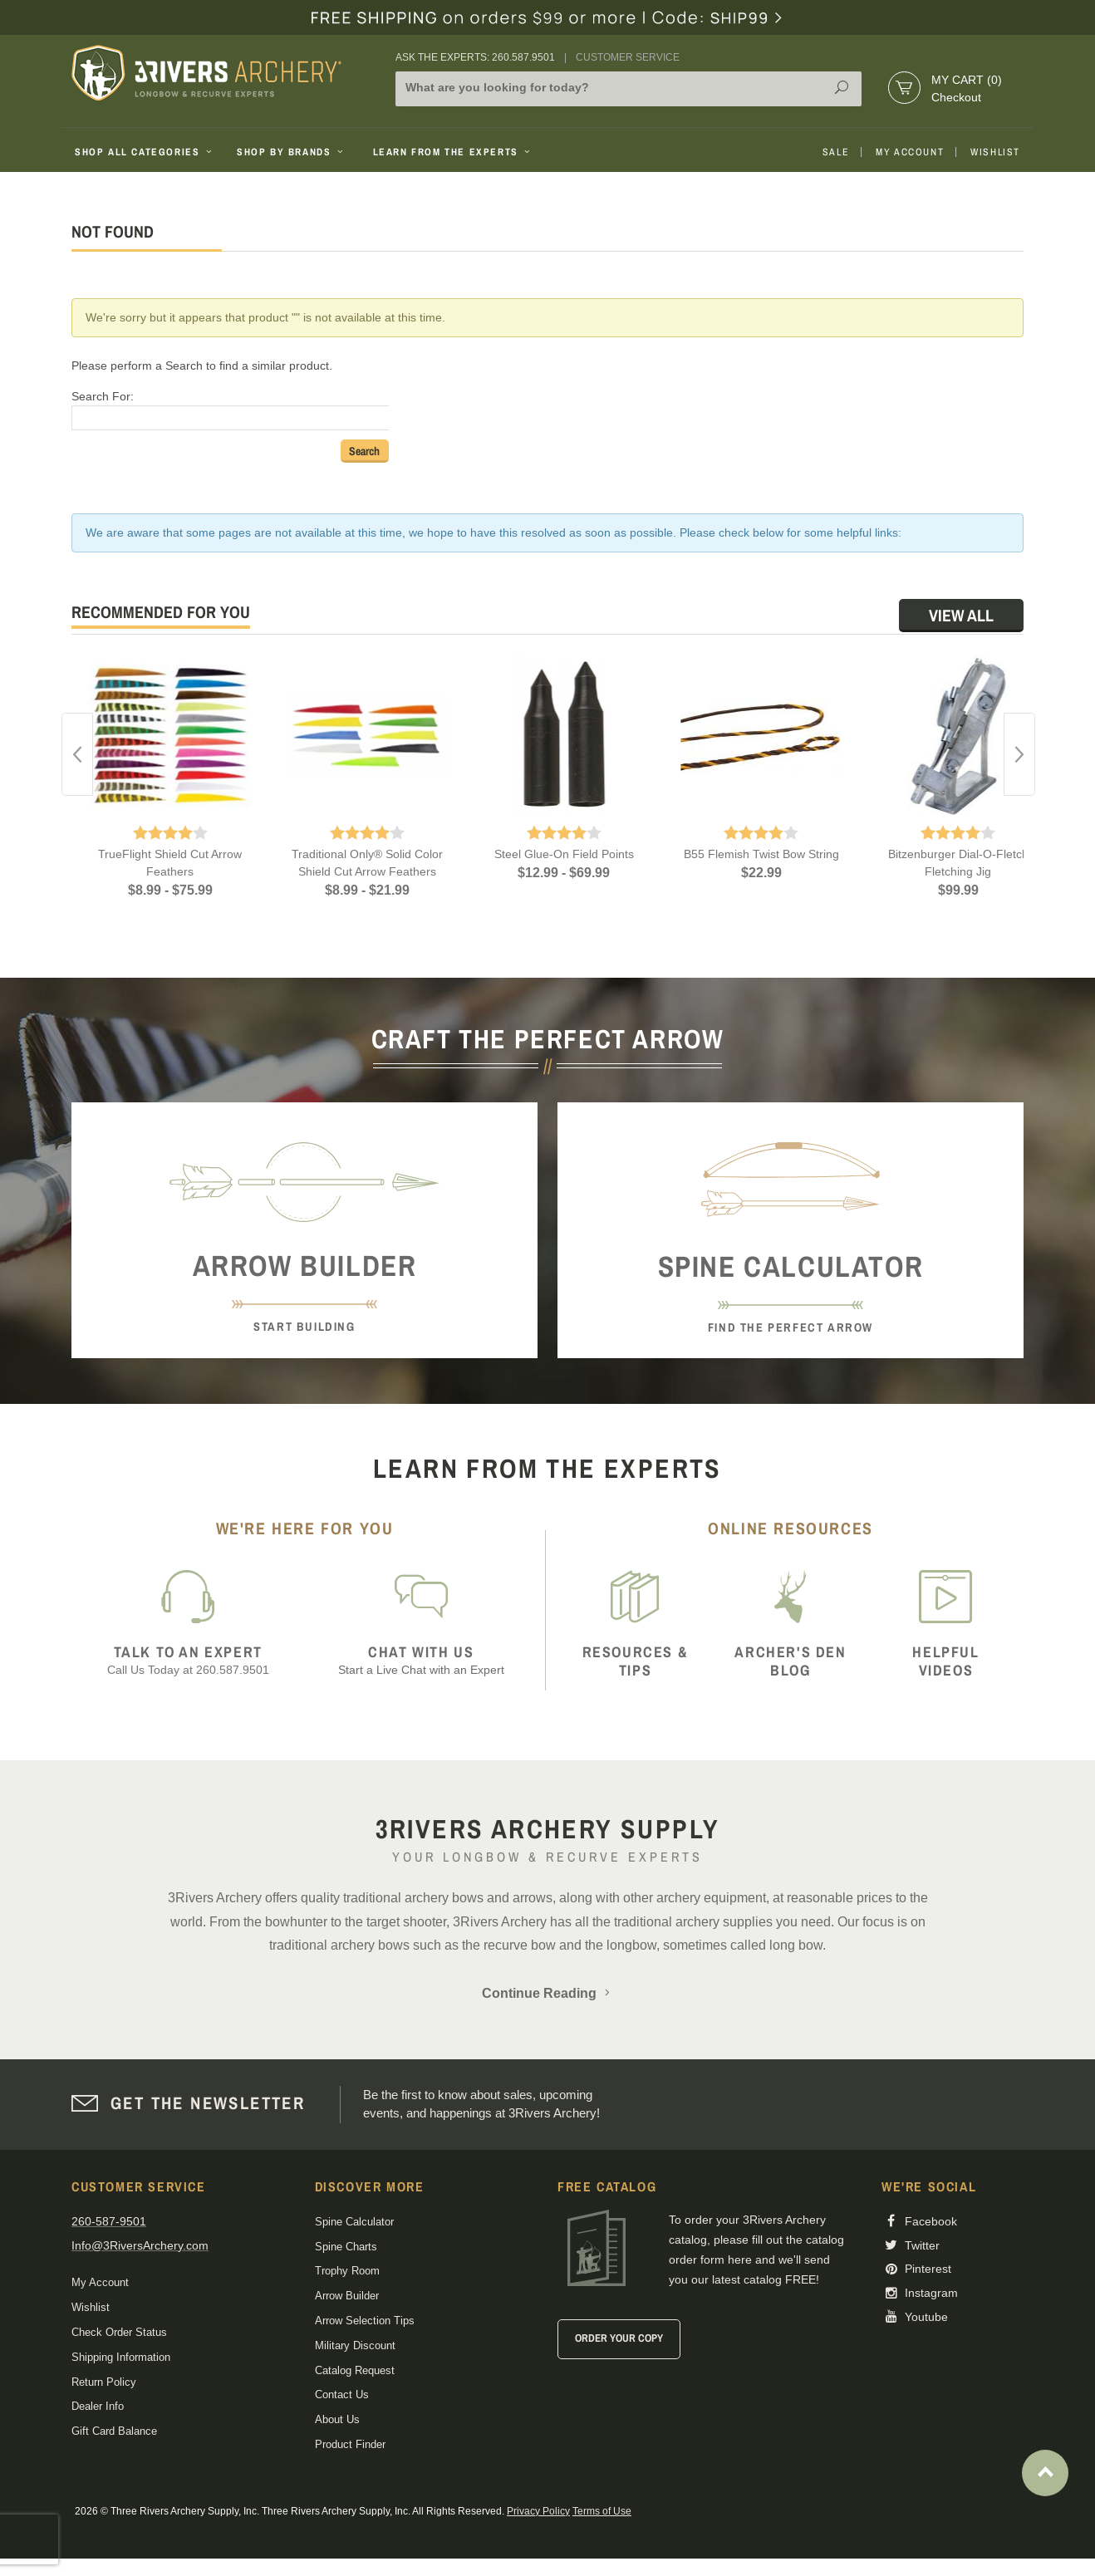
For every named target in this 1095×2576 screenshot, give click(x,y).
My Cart (966, 79)
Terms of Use (601, 2511)
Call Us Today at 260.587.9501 (188, 1660)
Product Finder (350, 2444)
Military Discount (355, 2345)
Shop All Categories (145, 152)
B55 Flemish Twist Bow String (761, 854)
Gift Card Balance (114, 2431)
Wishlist (995, 152)
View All (961, 615)
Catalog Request (355, 2370)
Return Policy (103, 2382)
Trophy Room (347, 2270)
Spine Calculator (354, 2221)
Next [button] (1019, 754)
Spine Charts (346, 2246)
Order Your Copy (619, 2338)
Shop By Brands (291, 152)
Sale (835, 152)
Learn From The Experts (453, 152)
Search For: (102, 396)
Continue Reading (547, 1993)
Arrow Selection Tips (365, 2320)
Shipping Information (120, 2357)
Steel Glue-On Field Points (564, 854)
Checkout (956, 97)
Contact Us (342, 2394)
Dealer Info (97, 2406)
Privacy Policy (538, 2511)
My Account (910, 152)
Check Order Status (119, 2332)
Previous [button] (77, 754)
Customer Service (628, 57)
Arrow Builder (347, 2295)
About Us (337, 2419)
